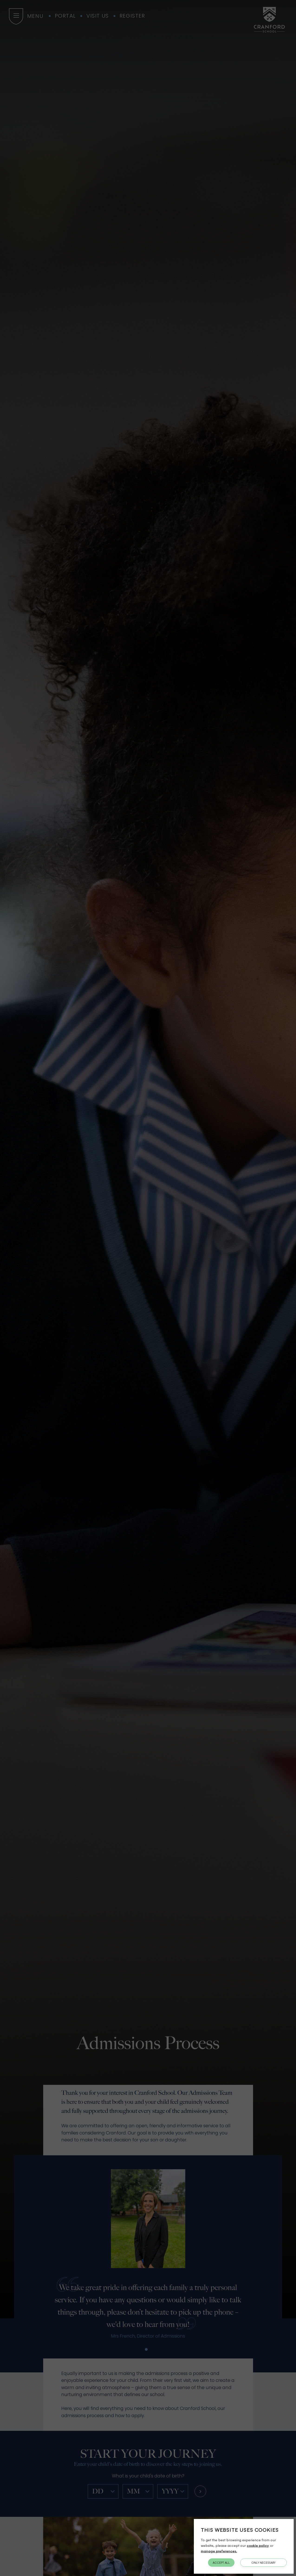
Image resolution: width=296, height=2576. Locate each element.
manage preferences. (219, 2551)
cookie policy (258, 2545)
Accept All (221, 2562)
